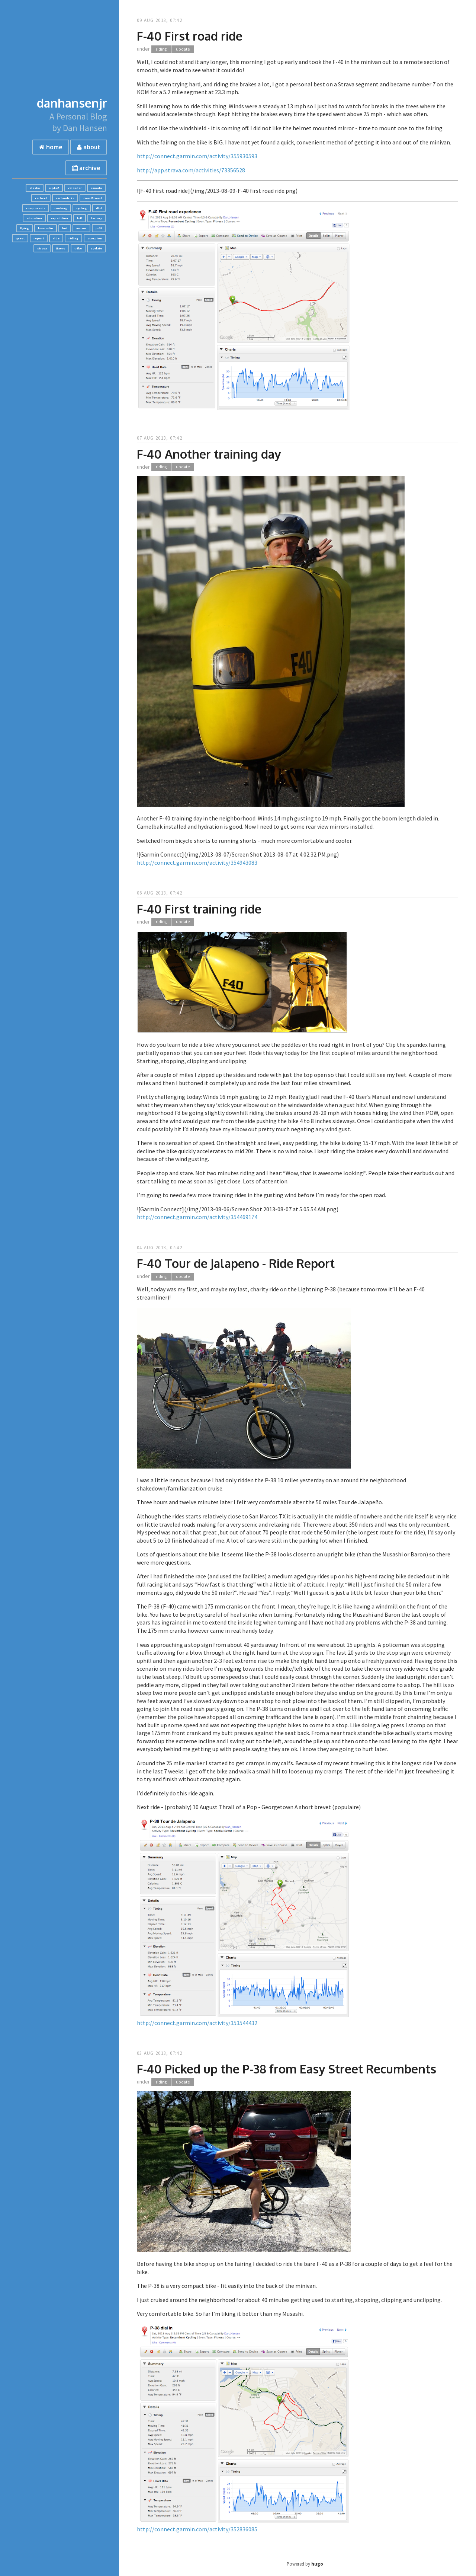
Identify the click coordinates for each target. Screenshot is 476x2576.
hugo (317, 2564)
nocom (81, 228)
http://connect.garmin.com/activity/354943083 (197, 862)
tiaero (60, 248)
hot (64, 228)
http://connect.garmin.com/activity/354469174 (197, 1217)
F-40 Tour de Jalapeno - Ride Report (236, 1263)
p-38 (99, 228)
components (35, 208)
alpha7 (54, 188)
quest (20, 238)
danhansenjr (72, 103)
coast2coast (92, 198)
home (50, 147)
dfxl (99, 208)
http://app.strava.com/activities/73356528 (191, 170)
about (88, 147)
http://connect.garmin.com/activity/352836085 (197, 2529)
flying (24, 228)
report (38, 238)
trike (78, 248)
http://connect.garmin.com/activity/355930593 (197, 156)
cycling (81, 208)
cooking (60, 208)
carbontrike (65, 198)
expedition (59, 218)
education (34, 218)
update (96, 248)
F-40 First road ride (189, 36)
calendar (75, 188)
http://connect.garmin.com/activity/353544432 (197, 2023)
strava (42, 248)
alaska (34, 188)
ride (56, 238)
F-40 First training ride (199, 908)
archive (86, 168)
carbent (41, 198)
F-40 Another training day (209, 454)
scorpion (94, 238)
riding (73, 238)
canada (96, 188)
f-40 (79, 218)
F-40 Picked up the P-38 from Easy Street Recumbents (286, 2068)
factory (96, 218)
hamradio (45, 228)
